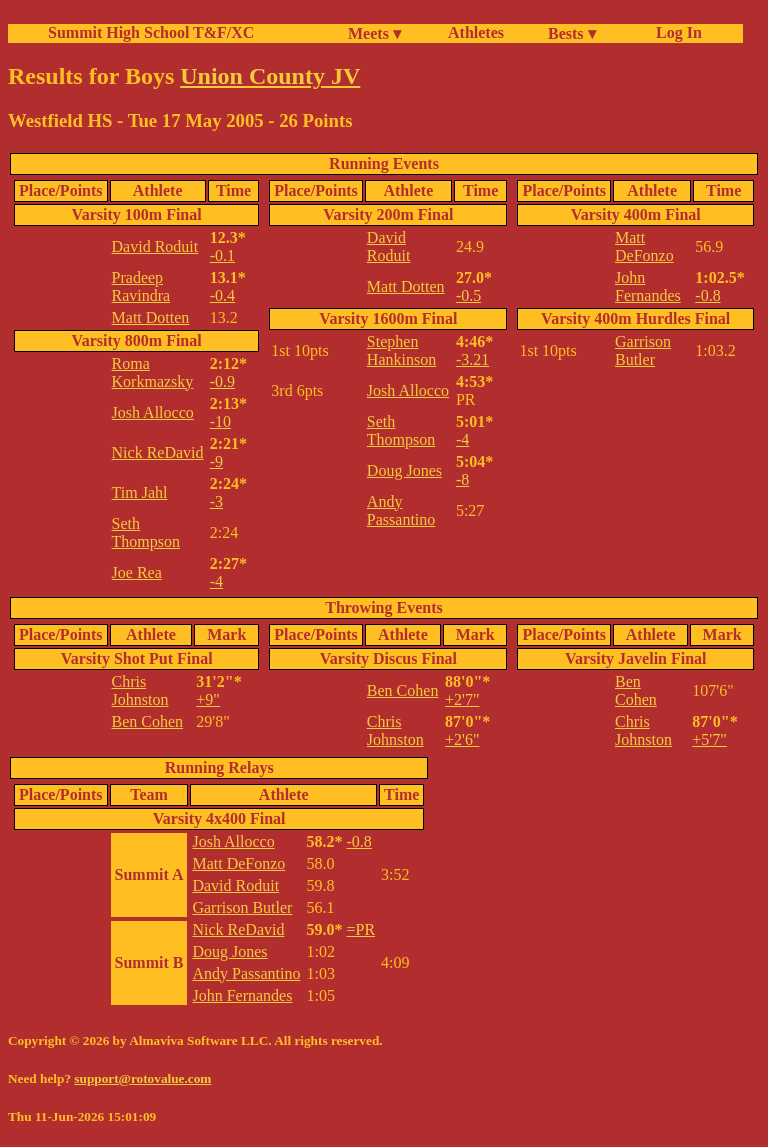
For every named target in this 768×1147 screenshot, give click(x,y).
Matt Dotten (151, 317)
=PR (360, 929)
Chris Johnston (140, 690)
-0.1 (222, 255)
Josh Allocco (153, 412)
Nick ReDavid (158, 452)
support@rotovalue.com (142, 1078)
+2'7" (462, 699)
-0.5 (468, 295)
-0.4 (222, 295)
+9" (208, 699)
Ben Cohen (148, 721)
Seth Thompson (146, 532)
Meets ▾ (374, 33)
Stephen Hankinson (401, 350)
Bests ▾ (572, 33)
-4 (216, 581)
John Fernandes (648, 286)
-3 (216, 501)
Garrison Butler (643, 350)
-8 (462, 479)
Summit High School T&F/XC (151, 32)
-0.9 (222, 381)
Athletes (476, 32)
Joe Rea (137, 572)
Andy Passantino (401, 510)
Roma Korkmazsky (153, 372)
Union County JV (270, 76)
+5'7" (709, 739)
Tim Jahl (140, 492)
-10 (220, 421)
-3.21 (472, 359)
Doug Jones (404, 470)
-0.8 (707, 295)
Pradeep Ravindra (141, 286)
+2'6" (462, 739)
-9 (216, 461)
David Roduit (155, 246)
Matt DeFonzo (644, 246)
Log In (675, 32)
